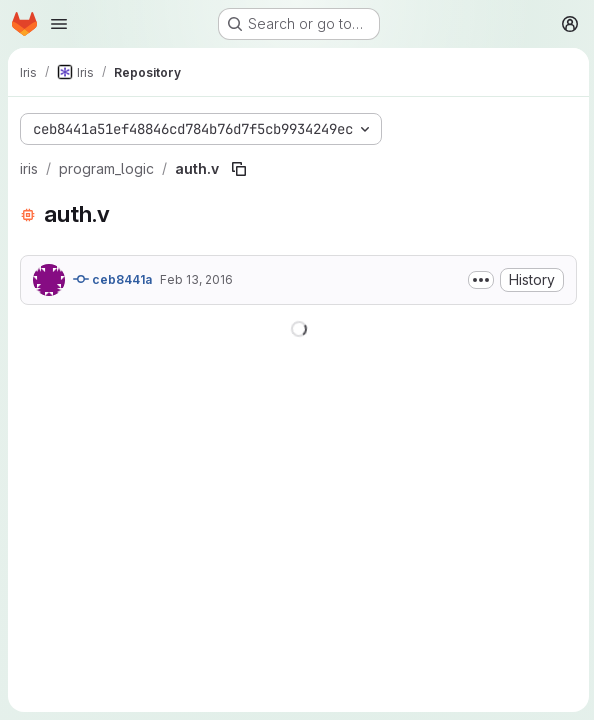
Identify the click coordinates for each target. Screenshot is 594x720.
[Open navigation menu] (59, 24)
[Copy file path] (239, 169)
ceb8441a (112, 279)
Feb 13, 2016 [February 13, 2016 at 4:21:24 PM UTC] (196, 279)
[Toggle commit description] (478, 280)
